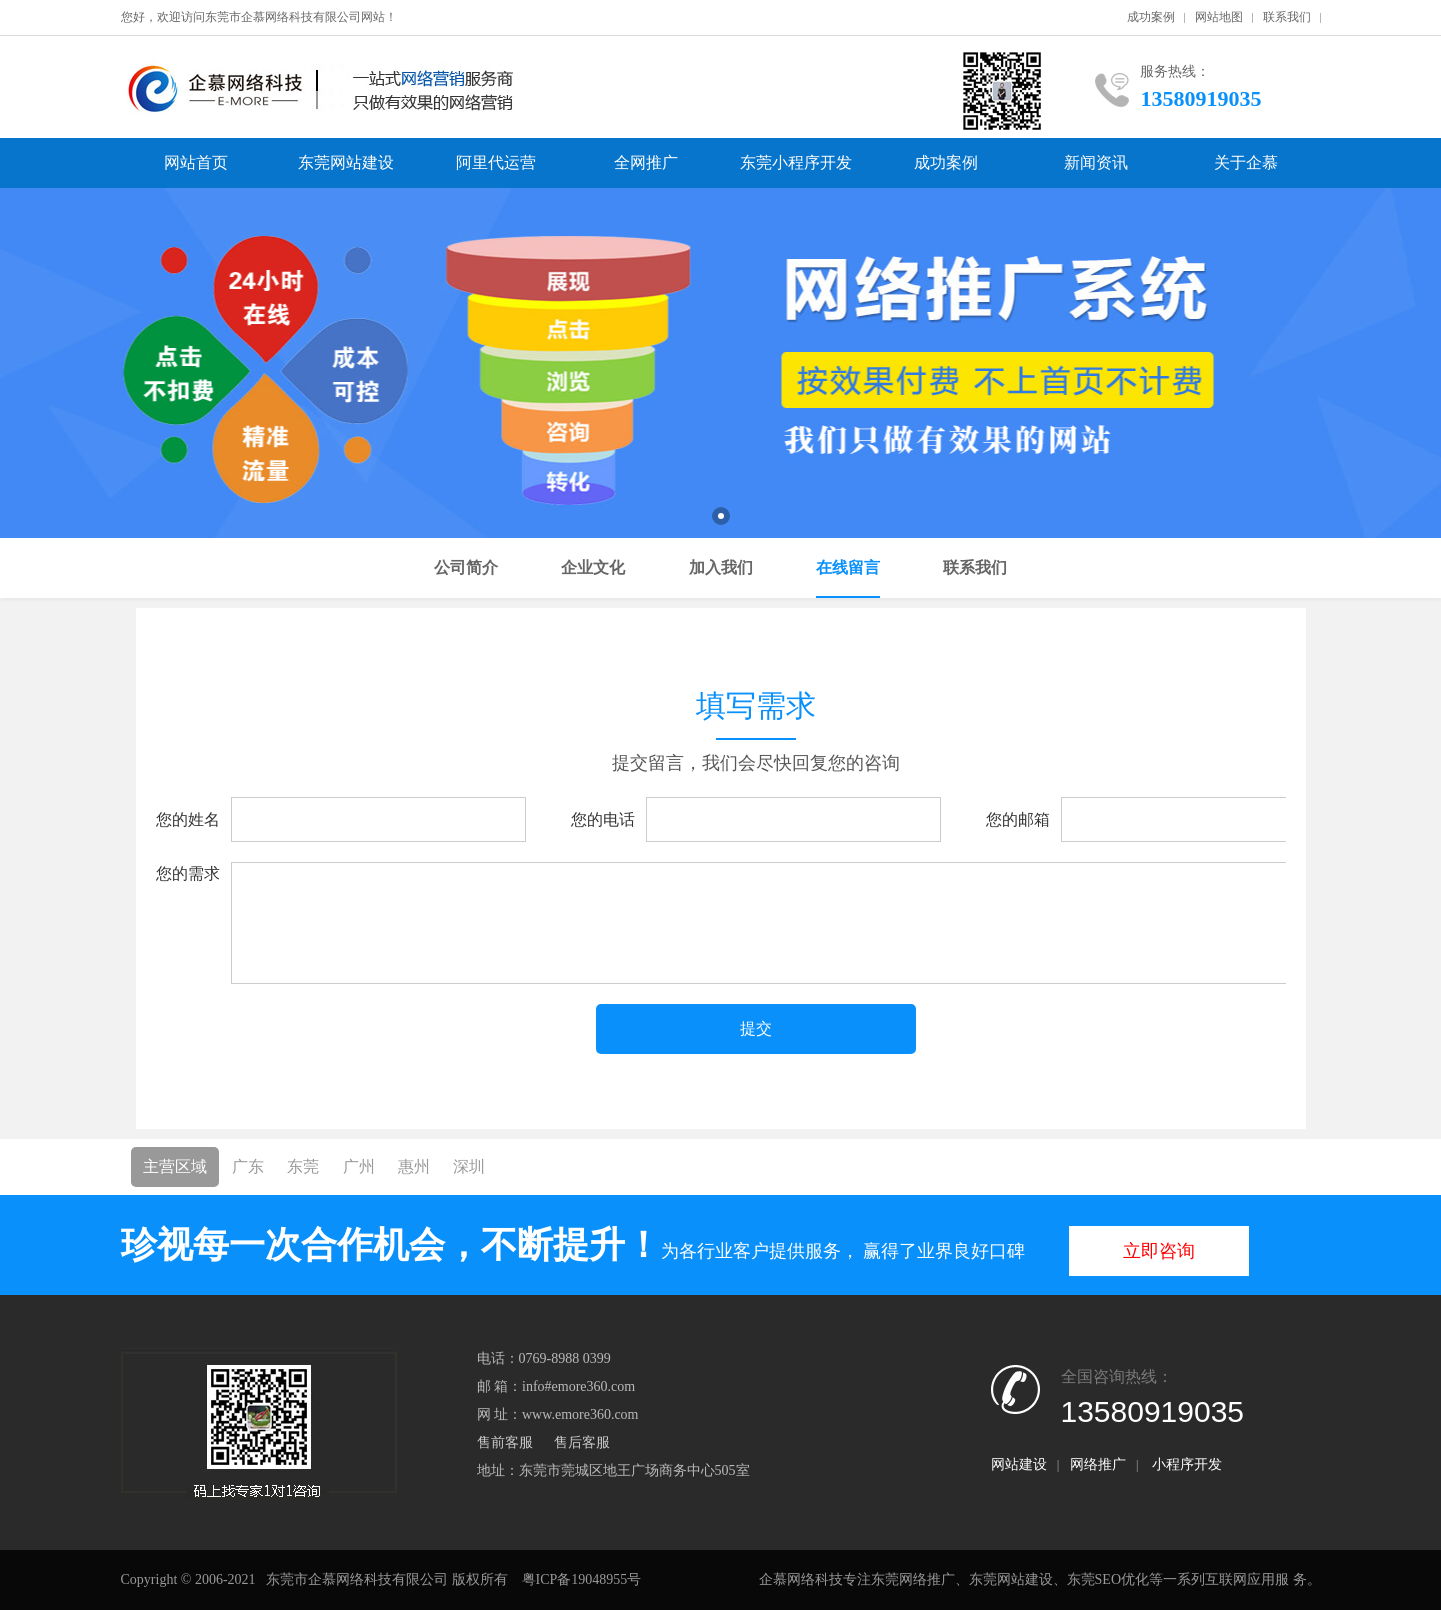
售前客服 (505, 1442)
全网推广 (646, 162)
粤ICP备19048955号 (582, 1579)
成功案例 (1151, 17)
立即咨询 (1159, 1251)
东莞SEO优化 (1108, 1579)
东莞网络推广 (913, 1579)
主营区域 (175, 1166)
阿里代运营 (496, 162)
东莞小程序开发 (796, 162)
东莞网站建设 (346, 162)
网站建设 (1019, 1464)
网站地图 (1219, 17)
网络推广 (1098, 1464)
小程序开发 (1187, 1464)
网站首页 (196, 162)
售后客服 (582, 1442)
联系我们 (1287, 17)
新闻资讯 (1096, 162)
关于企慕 (1246, 162)
